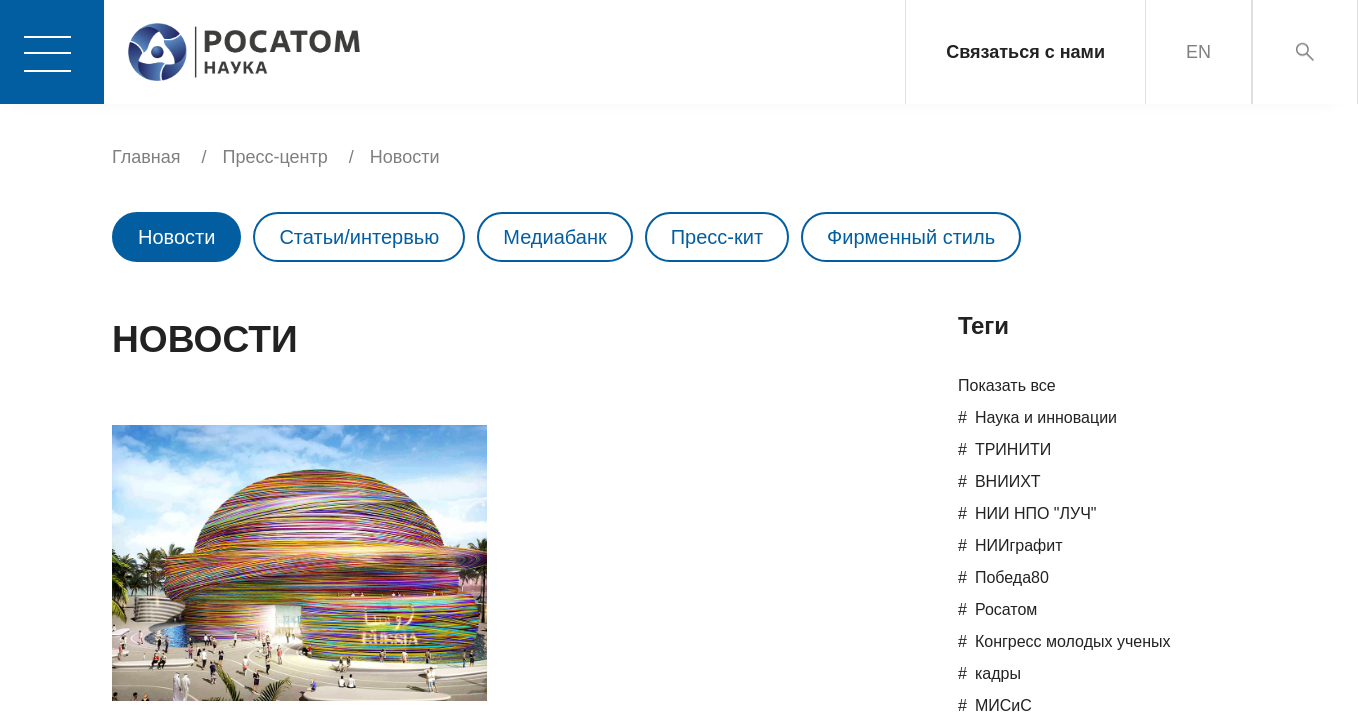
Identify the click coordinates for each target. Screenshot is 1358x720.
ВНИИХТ (1008, 481)
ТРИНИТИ (1013, 449)
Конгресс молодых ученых (1073, 641)
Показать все (1007, 385)
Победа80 (1012, 577)
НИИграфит (1019, 545)
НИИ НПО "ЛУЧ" (1036, 513)
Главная (146, 157)
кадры (998, 673)
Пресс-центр (275, 157)
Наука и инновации (1046, 417)
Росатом (1006, 609)
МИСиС (1003, 705)
